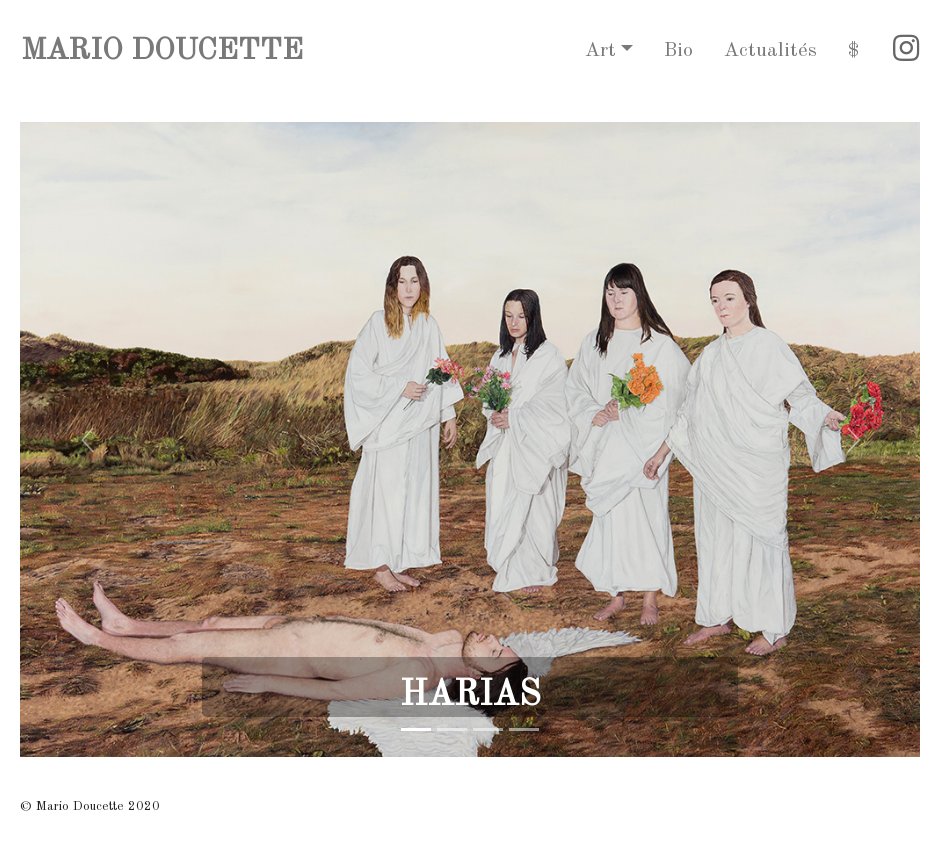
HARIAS (470, 695)
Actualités (770, 51)
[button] (87, 439)
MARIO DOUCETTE (162, 51)
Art (600, 51)
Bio (678, 51)
